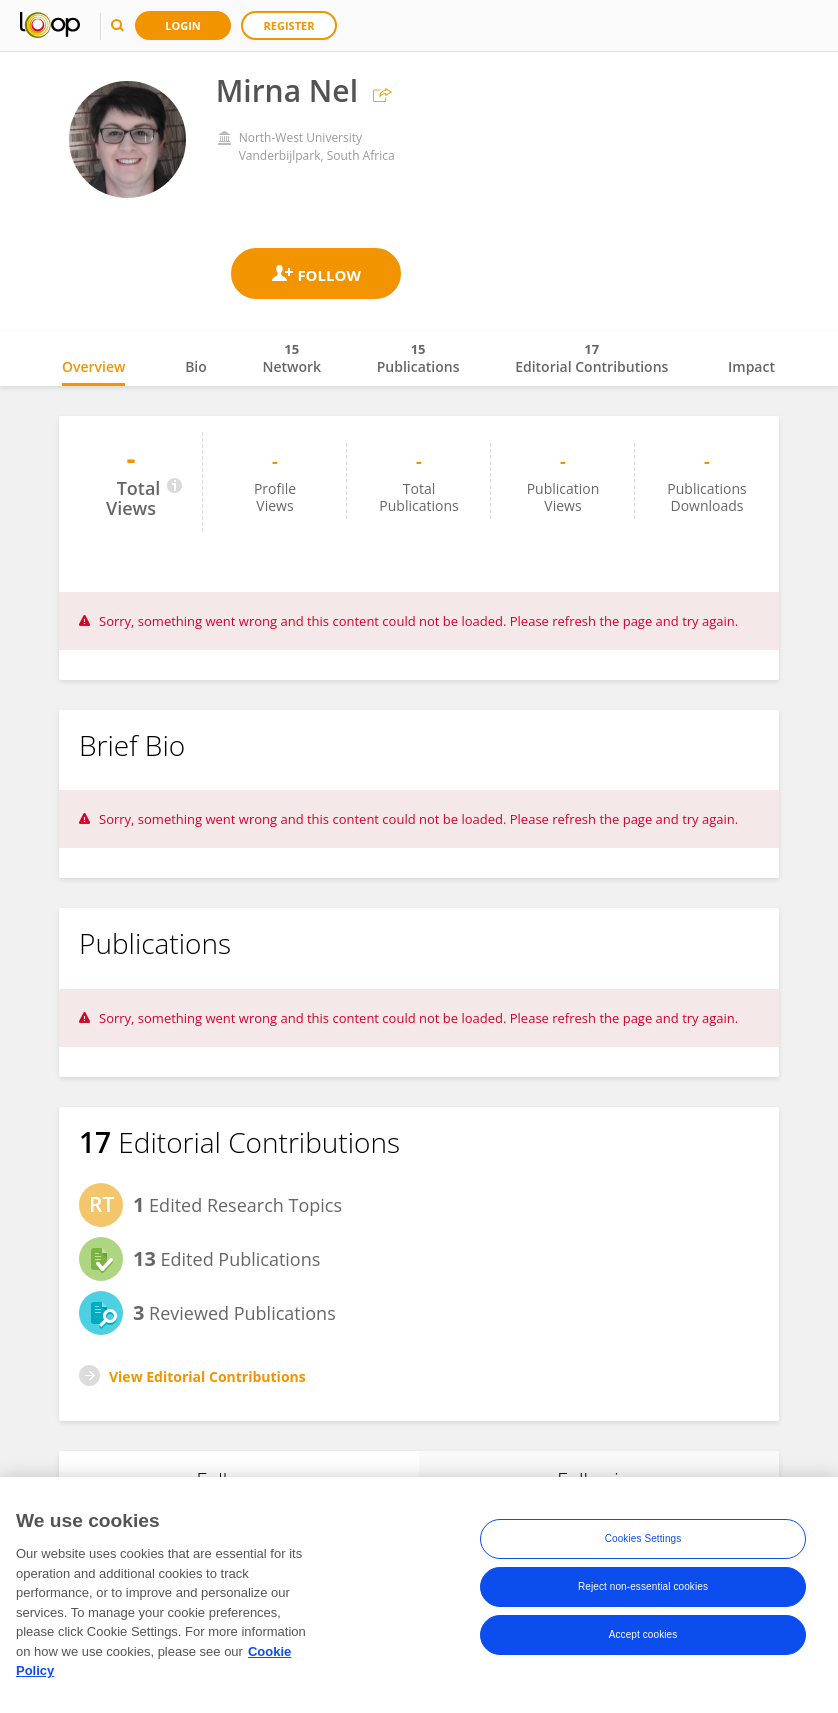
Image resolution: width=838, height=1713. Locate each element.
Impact (751, 366)
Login (183, 25)
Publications (418, 358)
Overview (93, 366)
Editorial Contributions (591, 358)
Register (289, 25)
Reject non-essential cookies (643, 1586)
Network (291, 358)
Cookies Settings (643, 1538)
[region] (419, 1595)
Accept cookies (643, 1634)
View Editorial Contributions (207, 1376)
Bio (196, 366)
